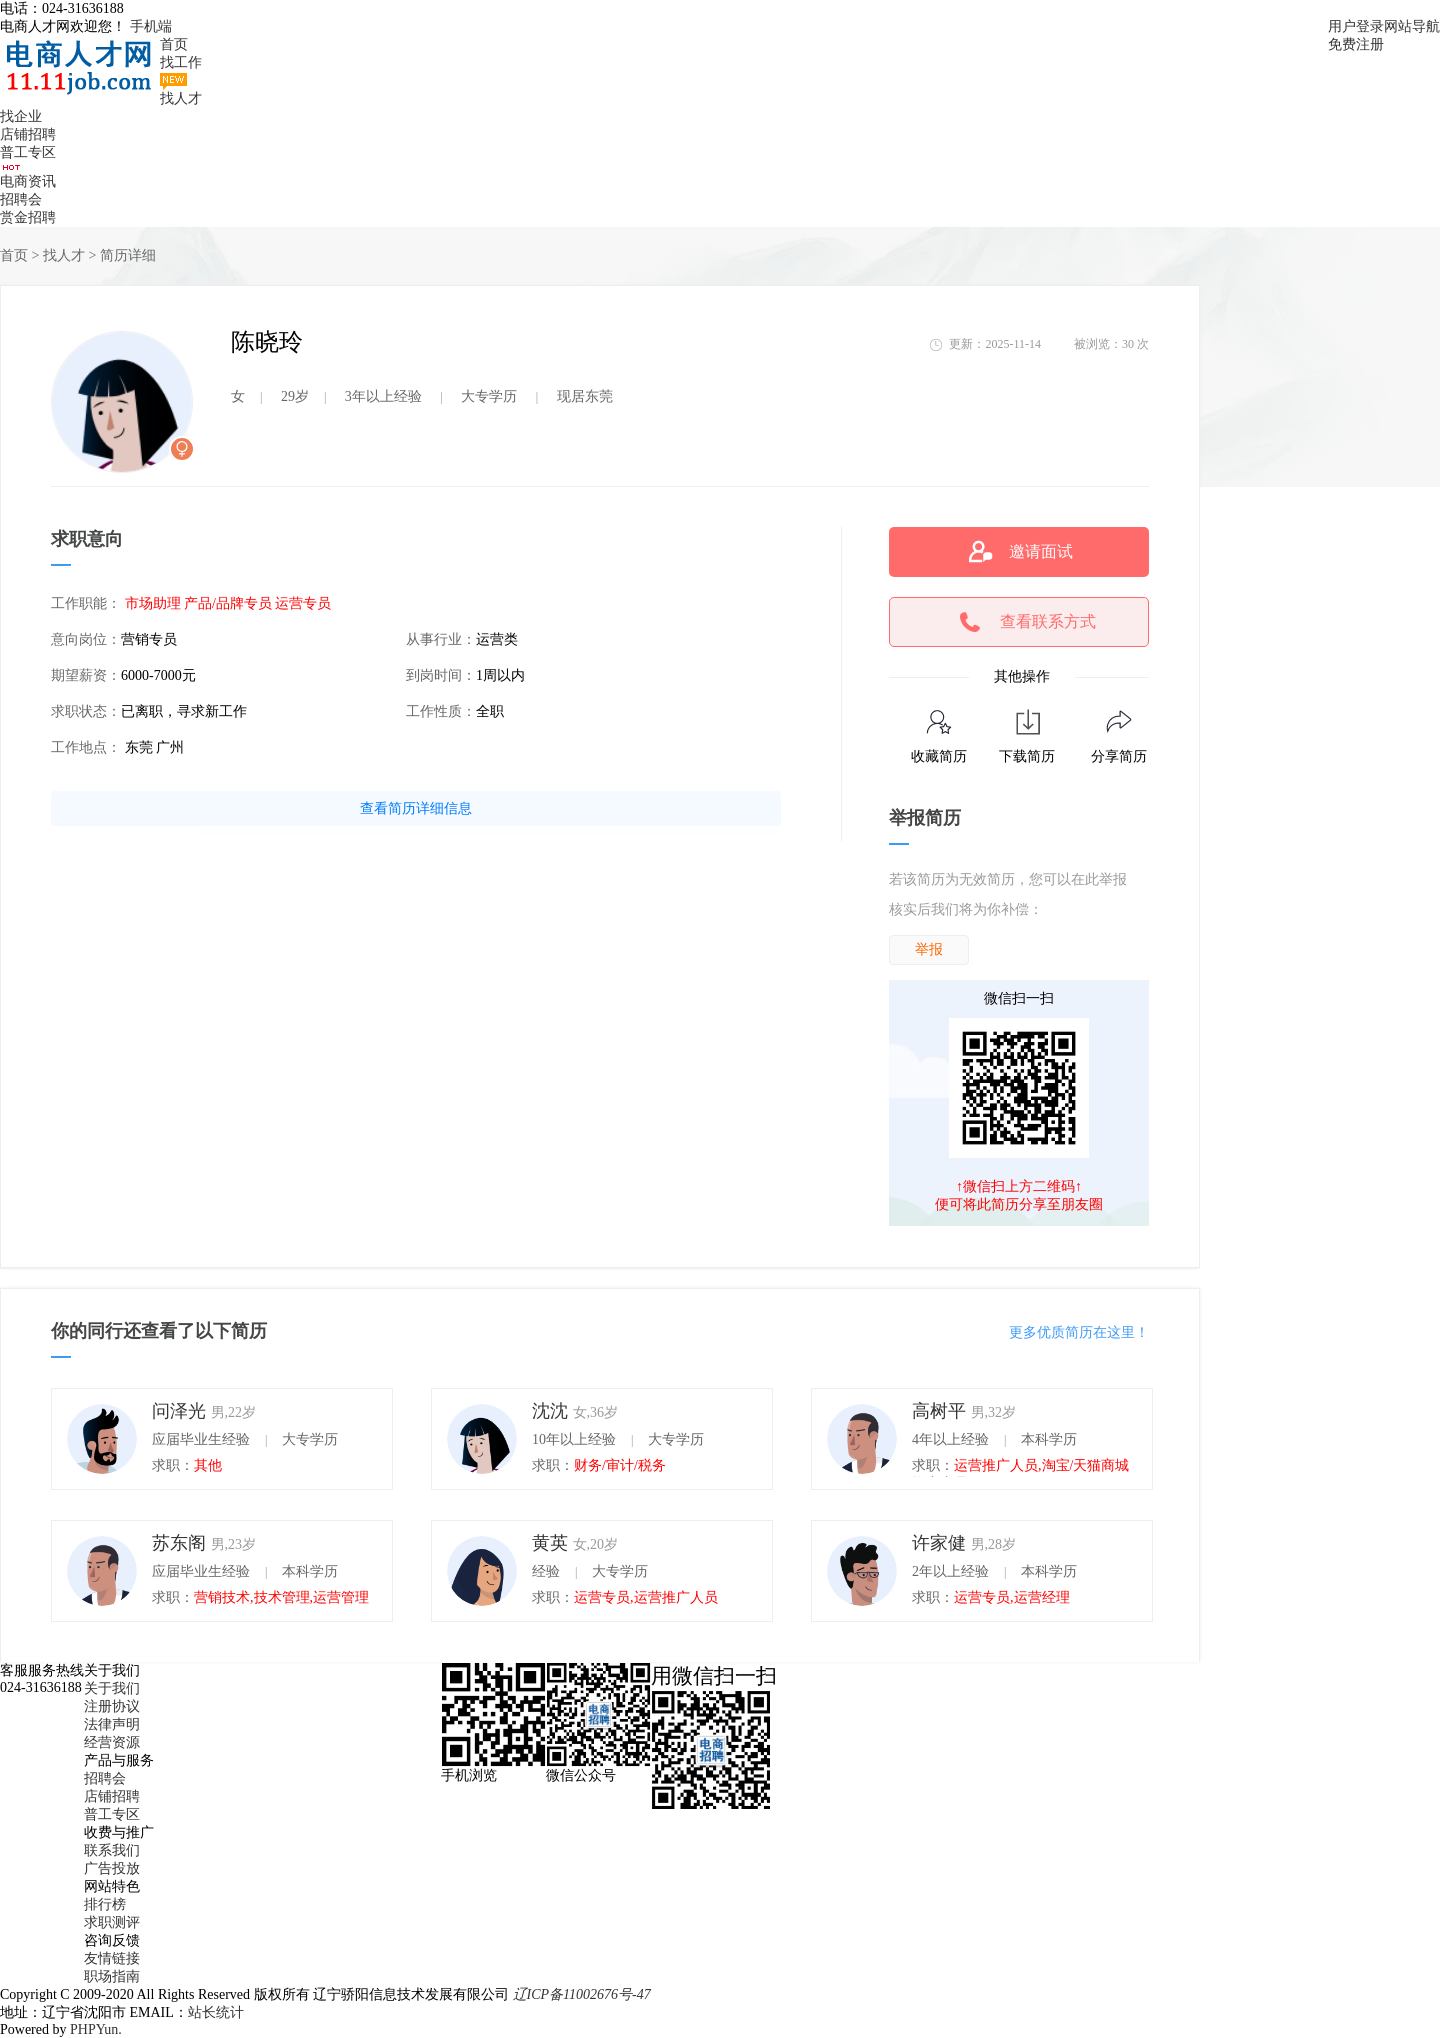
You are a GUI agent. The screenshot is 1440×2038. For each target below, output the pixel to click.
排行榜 (105, 1904)
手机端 (151, 26)
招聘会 (21, 199)
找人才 (181, 98)
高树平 (939, 1411)
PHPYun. (96, 2029)
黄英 (550, 1543)
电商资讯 (28, 181)
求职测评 (112, 1922)
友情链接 (112, 1958)
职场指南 (112, 1976)
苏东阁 (179, 1543)
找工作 (181, 62)
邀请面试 (1041, 551)
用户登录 (1356, 26)
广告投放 (112, 1868)
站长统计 (216, 2012)
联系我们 (112, 1850)
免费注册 (1356, 44)
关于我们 (112, 1688)
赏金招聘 (28, 217)
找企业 (21, 116)
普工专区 (28, 152)
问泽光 (179, 1411)
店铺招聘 (28, 134)
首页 (174, 44)
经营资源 (112, 1742)
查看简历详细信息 (416, 808)
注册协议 (112, 1706)
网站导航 (1412, 26)
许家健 (939, 1543)
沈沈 (550, 1411)
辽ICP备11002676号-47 (582, 1994)
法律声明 (112, 1724)
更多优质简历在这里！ (1079, 1332)
